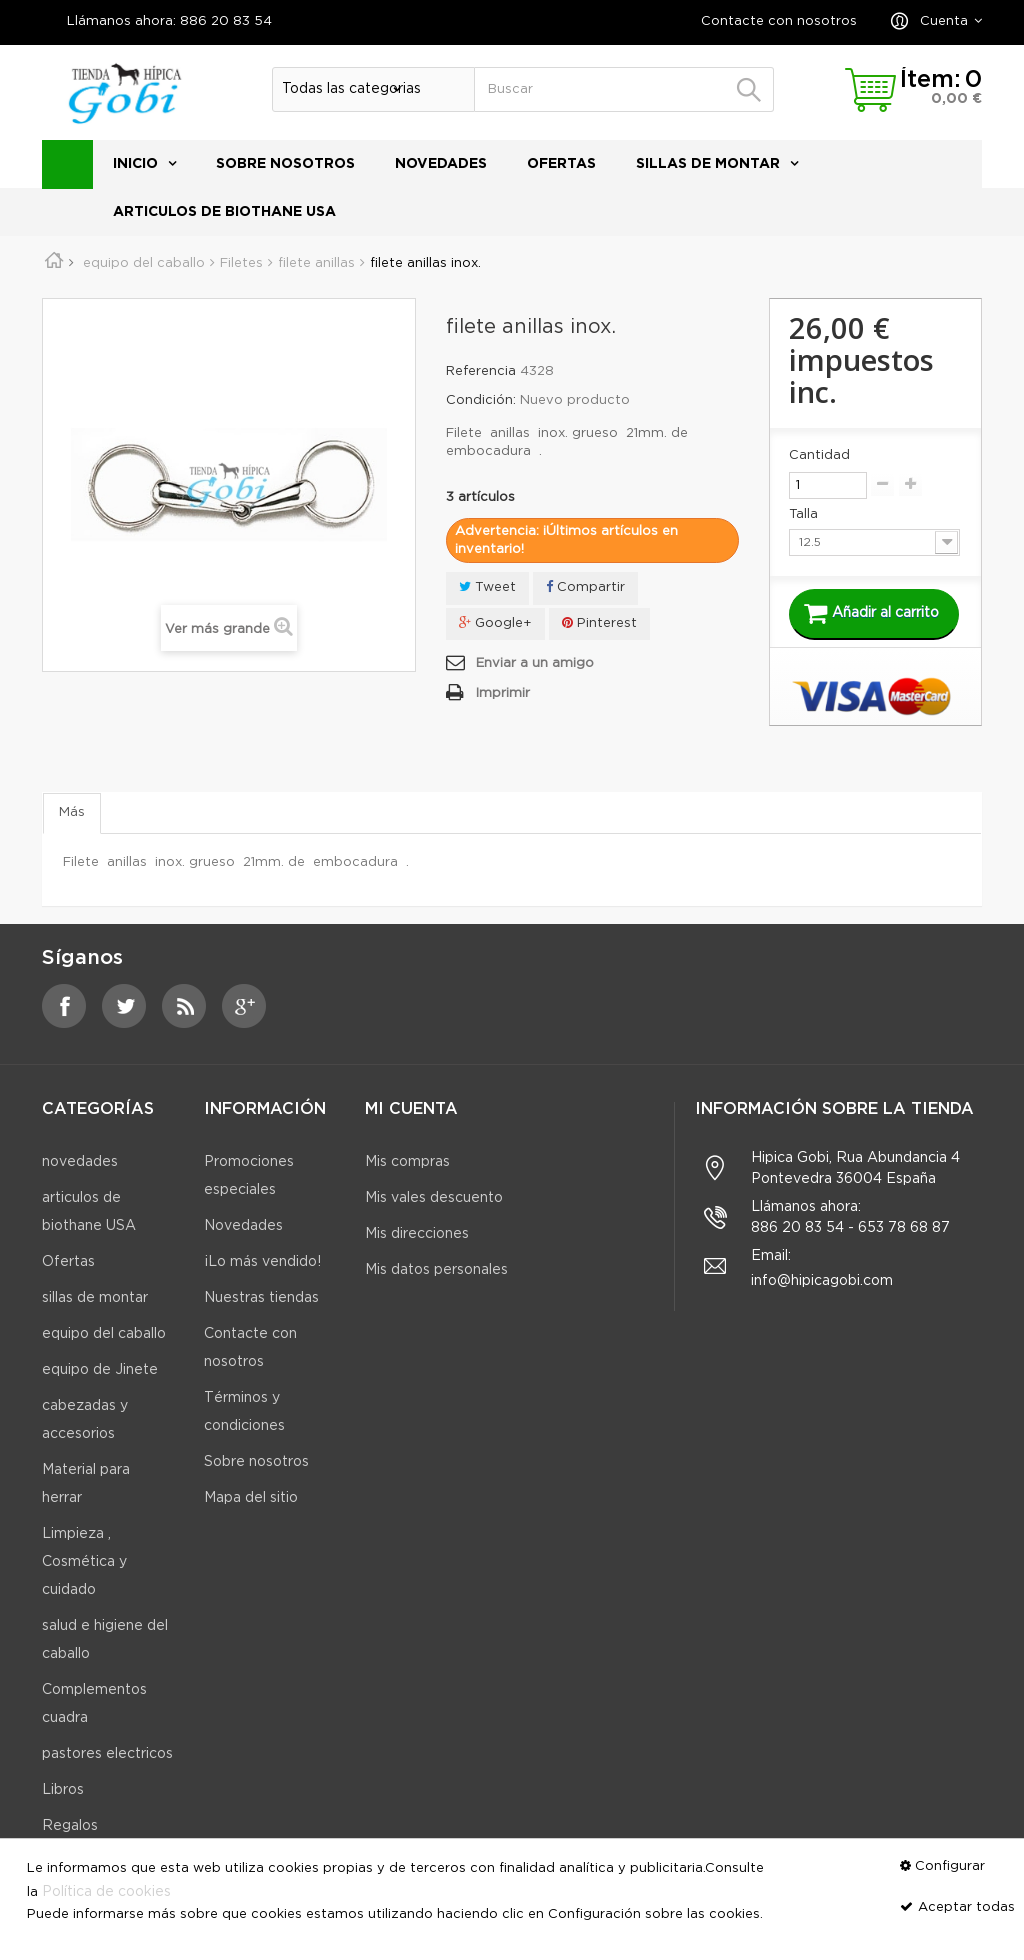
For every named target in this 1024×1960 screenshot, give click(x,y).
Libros (63, 1790)
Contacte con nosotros (779, 21)
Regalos (70, 1826)
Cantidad (819, 455)
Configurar (950, 1866)
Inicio (135, 164)
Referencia (481, 371)
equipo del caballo (104, 1334)
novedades (441, 164)
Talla (805, 514)
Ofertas (561, 164)
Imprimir (503, 693)
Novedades (243, 1226)
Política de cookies (106, 1892)
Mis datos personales (436, 1270)
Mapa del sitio (251, 1498)
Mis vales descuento (434, 1198)
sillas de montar (708, 164)
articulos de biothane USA (224, 212)
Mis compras (407, 1162)
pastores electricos (107, 1754)
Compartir (585, 586)
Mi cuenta (411, 1109)
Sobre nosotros (285, 164)
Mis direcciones (417, 1234)
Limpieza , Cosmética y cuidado (84, 1562)
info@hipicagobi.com (822, 1281)
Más (72, 812)
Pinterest (599, 622)
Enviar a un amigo (535, 663)
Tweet (487, 586)
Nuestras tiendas (261, 1298)
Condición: (481, 400)
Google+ (495, 622)
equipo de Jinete (100, 1370)
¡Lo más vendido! (262, 1262)
